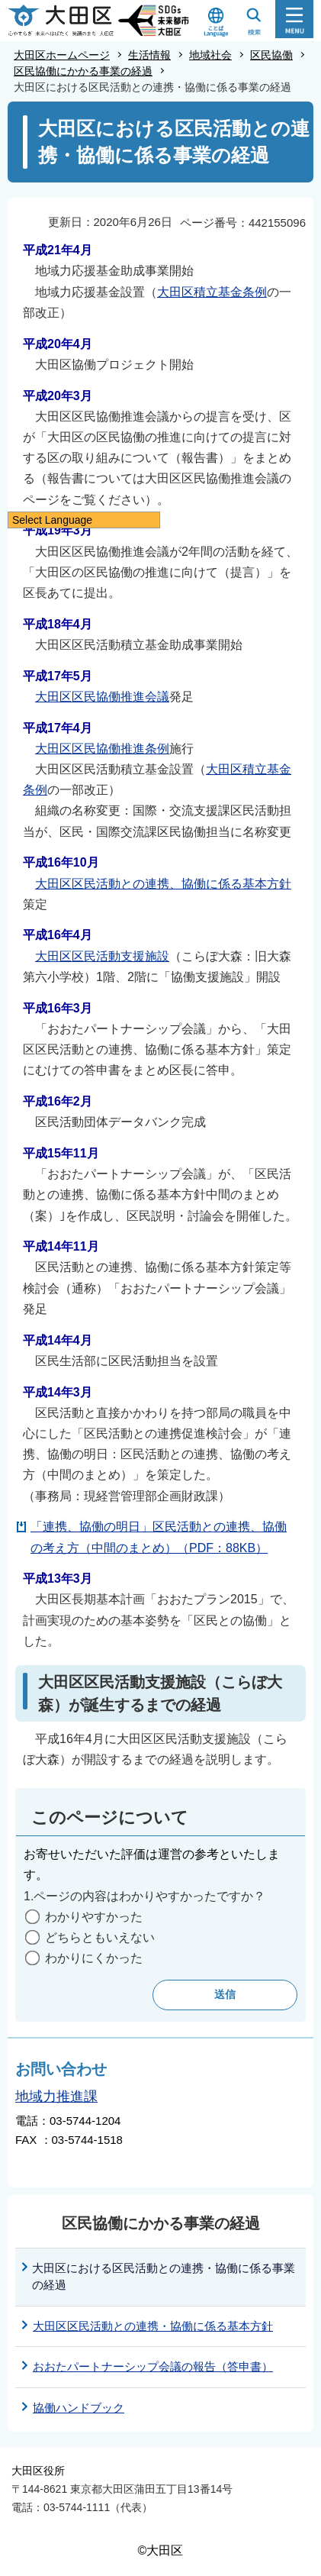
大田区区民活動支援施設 (102, 956)
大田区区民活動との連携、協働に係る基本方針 (163, 883)
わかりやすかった (94, 1916)
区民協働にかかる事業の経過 (83, 71)
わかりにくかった (94, 1957)
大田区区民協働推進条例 (102, 748)
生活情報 (149, 55)
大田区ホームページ (62, 55)
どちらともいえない (100, 1937)
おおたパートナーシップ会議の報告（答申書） (153, 2366)
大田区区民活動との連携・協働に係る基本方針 (153, 2325)
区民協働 (271, 55)
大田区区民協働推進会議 (102, 696)
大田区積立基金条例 (212, 292)
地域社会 (210, 55)
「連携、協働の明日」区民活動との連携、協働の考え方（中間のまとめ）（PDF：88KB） (158, 1537)
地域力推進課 (56, 2096)
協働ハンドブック (78, 2407)
